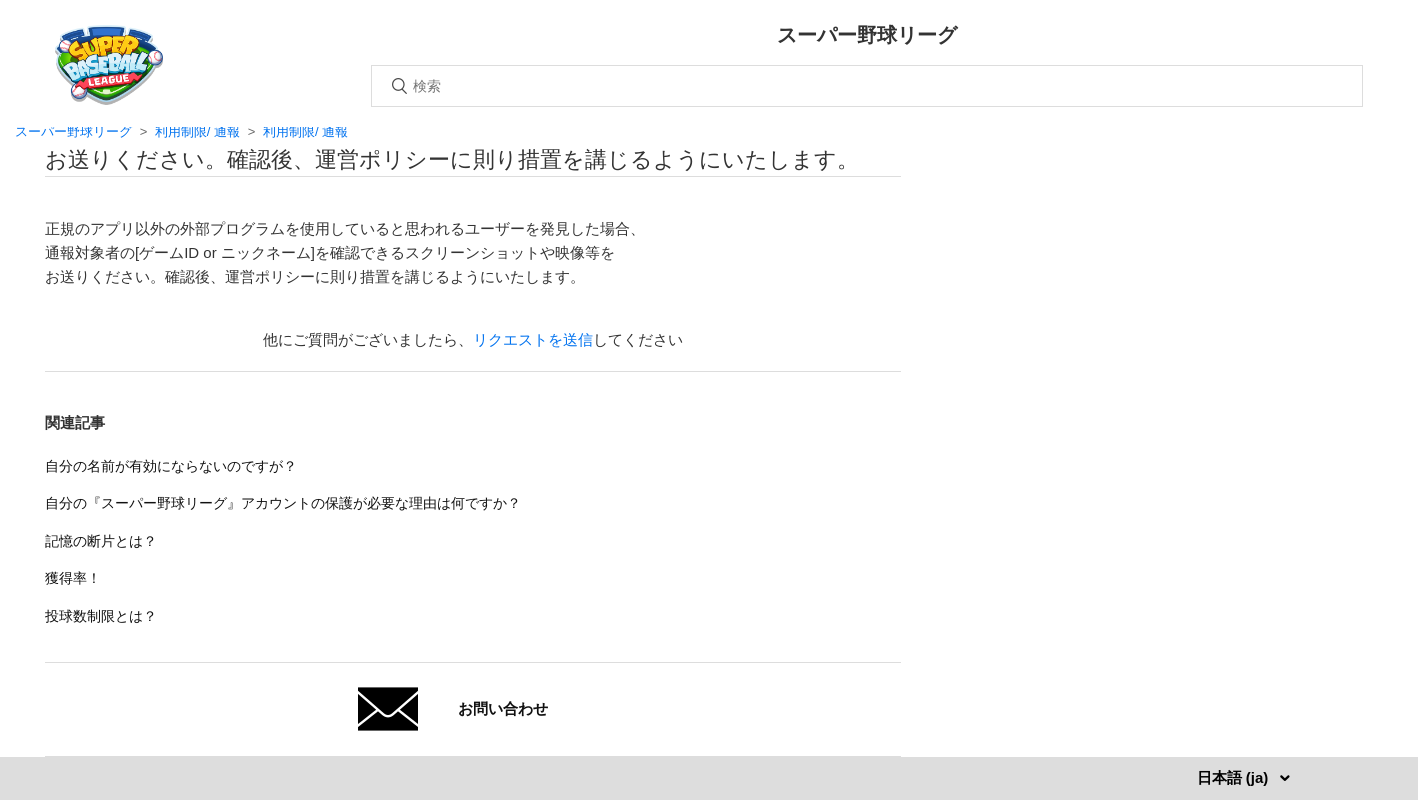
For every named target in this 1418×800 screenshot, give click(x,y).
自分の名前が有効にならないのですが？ (171, 466)
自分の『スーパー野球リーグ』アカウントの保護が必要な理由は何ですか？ (283, 503)
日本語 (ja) (1235, 777)
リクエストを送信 (533, 339)
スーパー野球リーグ (73, 131)
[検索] (867, 86)
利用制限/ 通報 (197, 131)
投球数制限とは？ (101, 616)
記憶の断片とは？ (101, 541)
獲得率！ (73, 578)
